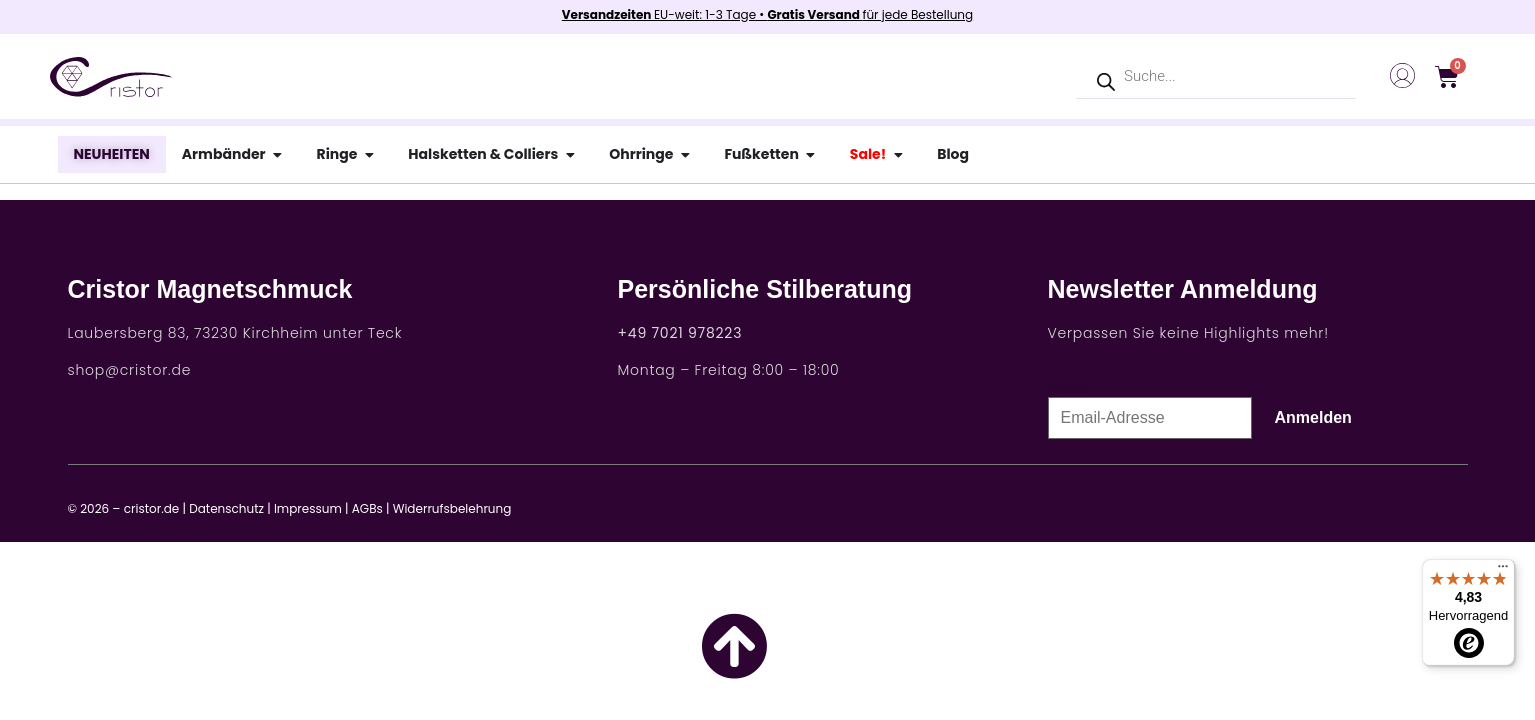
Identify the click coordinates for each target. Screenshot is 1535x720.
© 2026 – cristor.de (124, 508)
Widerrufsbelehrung (452, 508)
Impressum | (311, 508)
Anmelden (1313, 417)
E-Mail (1068, 388)
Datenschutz (226, 508)
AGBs (367, 508)
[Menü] (1503, 571)
